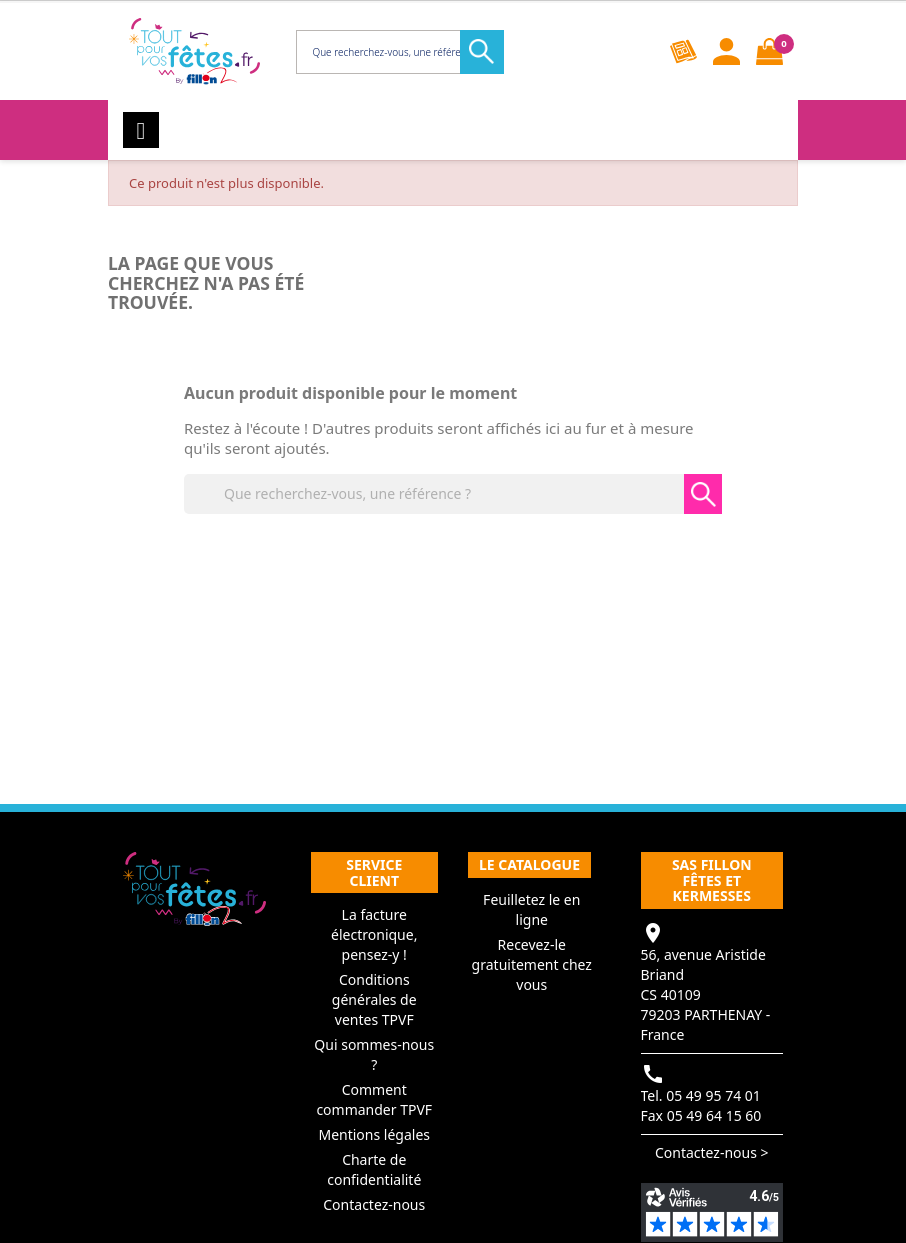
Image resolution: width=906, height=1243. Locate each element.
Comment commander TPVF (374, 1099)
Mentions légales (374, 1134)
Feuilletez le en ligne (531, 909)
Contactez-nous (374, 1204)
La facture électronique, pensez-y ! (374, 934)
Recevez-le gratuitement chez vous (532, 964)
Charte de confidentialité (374, 1169)
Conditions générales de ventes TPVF (374, 999)
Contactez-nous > (712, 1152)
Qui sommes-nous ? (374, 1054)
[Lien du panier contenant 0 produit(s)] (769, 51)
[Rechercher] (398, 52)
